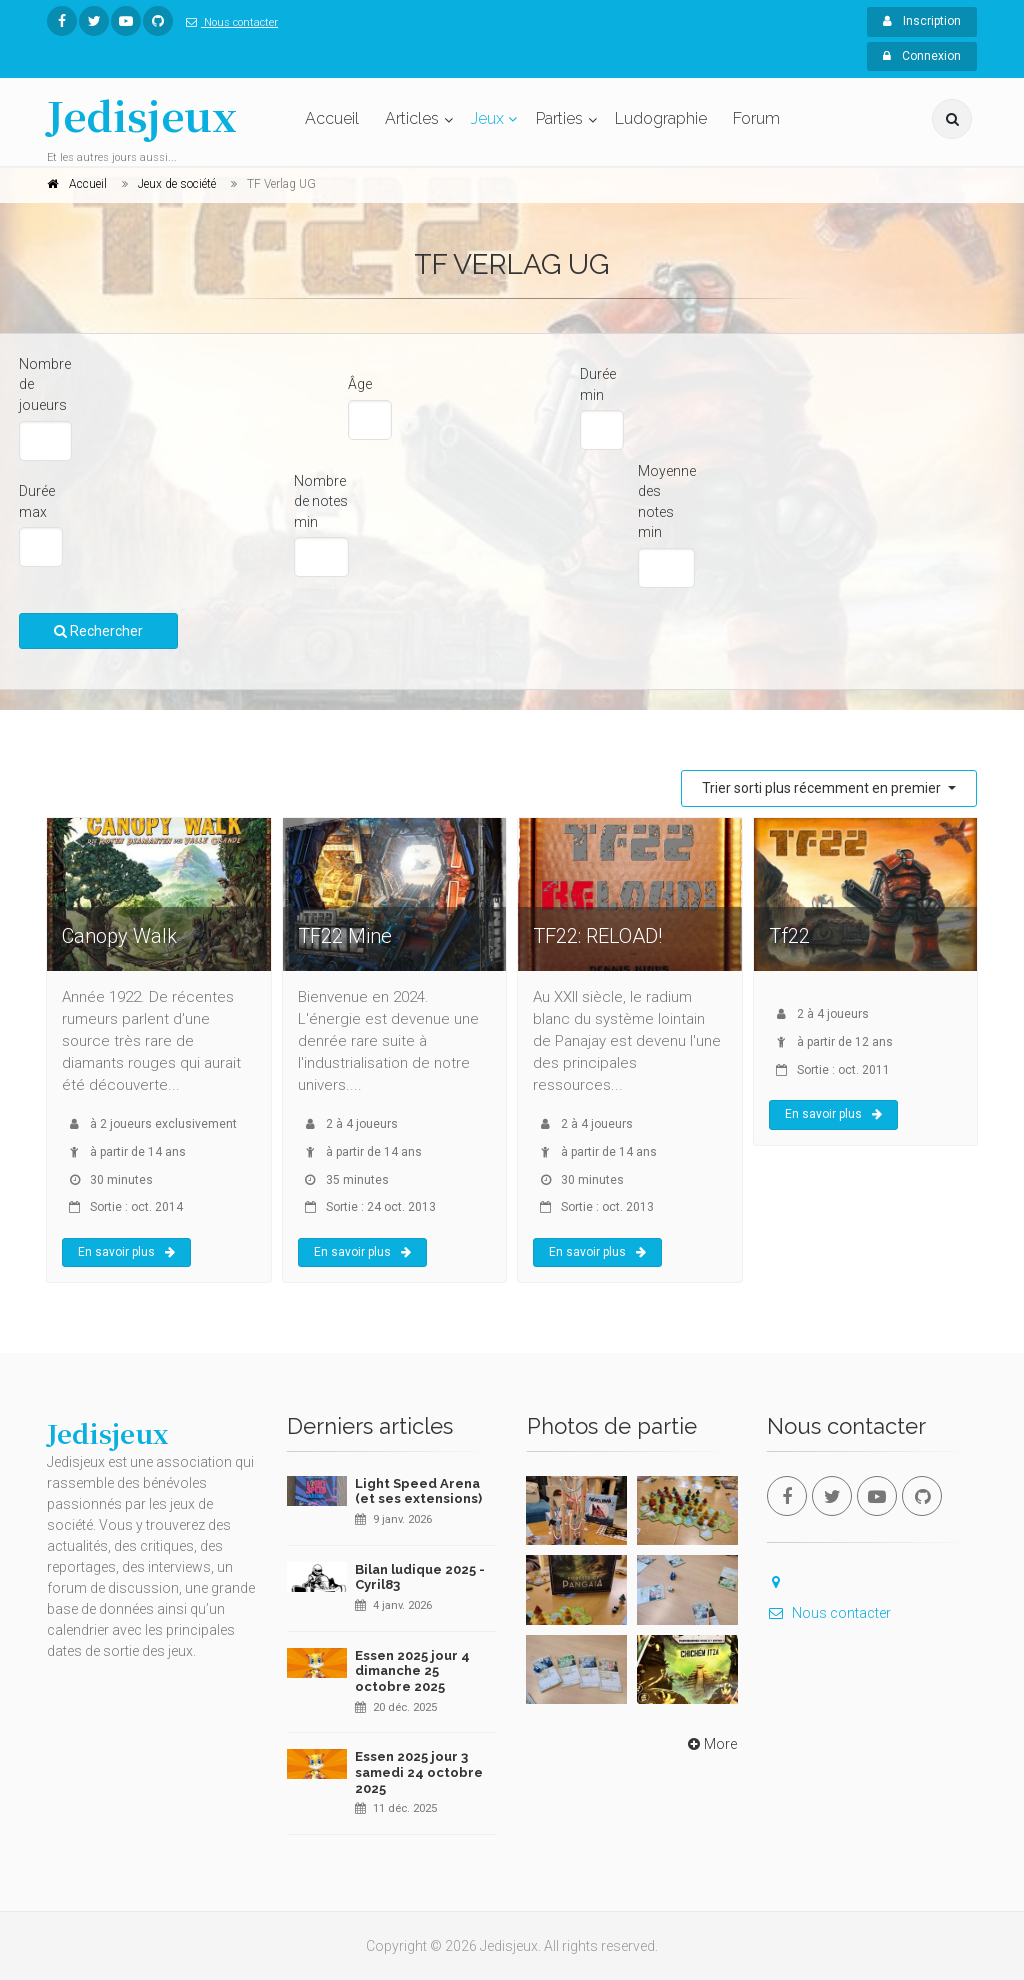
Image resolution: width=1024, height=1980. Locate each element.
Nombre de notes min (321, 501)
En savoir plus (126, 1252)
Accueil (332, 118)
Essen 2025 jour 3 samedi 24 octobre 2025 (419, 1772)
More (710, 1744)
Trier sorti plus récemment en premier (823, 788)
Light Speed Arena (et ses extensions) (418, 1491)
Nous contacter (228, 22)
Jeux (487, 118)
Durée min (598, 384)
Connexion (922, 56)
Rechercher (98, 631)
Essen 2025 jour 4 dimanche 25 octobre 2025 (412, 1671)
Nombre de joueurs (45, 384)
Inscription (922, 21)
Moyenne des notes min (667, 502)
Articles (412, 118)
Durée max (37, 501)
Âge (360, 384)
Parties (559, 118)
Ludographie (661, 118)
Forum (756, 118)
